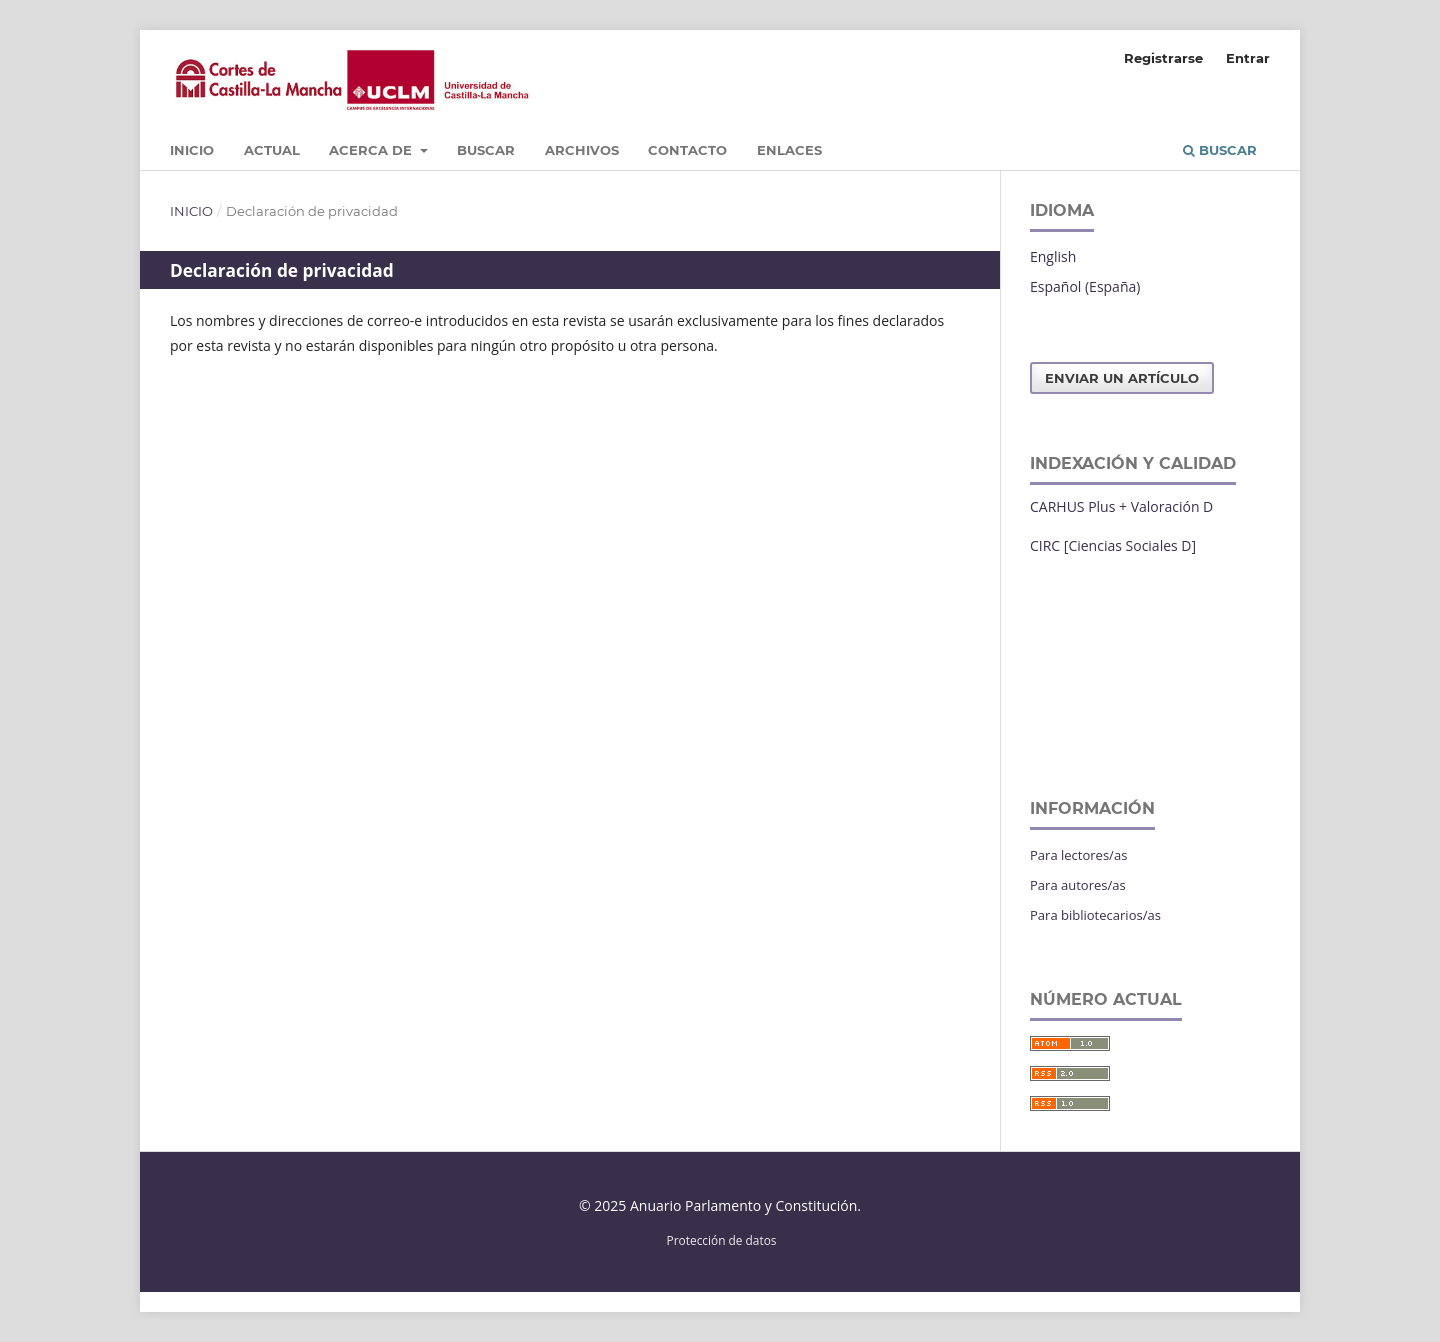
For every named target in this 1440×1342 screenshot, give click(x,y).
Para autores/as (1078, 885)
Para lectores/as (1078, 855)
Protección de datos (722, 1240)
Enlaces (789, 150)
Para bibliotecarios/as (1095, 915)
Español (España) (1085, 286)
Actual (272, 150)
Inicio (192, 150)
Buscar (486, 150)
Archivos (582, 150)
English (1053, 256)
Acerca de (372, 150)
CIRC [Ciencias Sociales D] (1113, 545)
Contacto (687, 150)
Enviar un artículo (1122, 378)
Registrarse (1163, 58)
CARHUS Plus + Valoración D (1121, 506)
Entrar (1248, 58)
